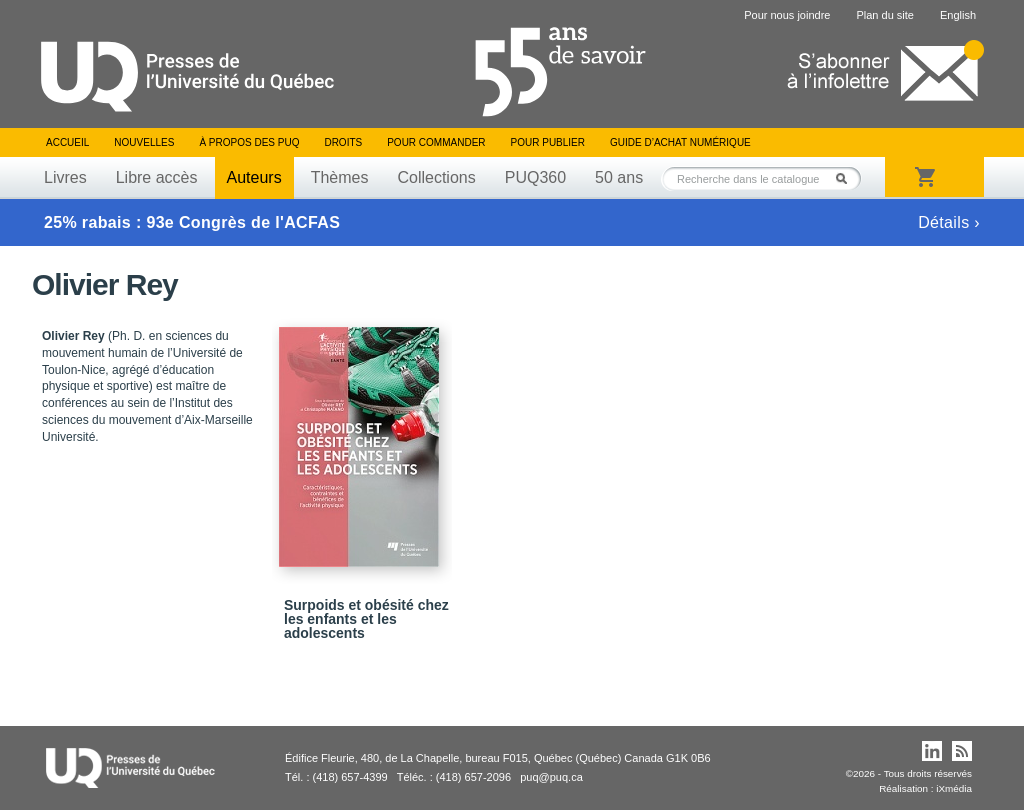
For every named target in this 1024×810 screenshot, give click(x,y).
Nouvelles (144, 142)
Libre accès (157, 177)
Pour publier (548, 142)
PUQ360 (535, 177)
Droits (343, 142)
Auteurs (254, 177)
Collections (436, 177)
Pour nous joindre (787, 15)
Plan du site (884, 15)
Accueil (67, 142)
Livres (65, 177)
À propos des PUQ (249, 142)
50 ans (619, 177)
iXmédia (954, 788)
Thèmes (340, 177)
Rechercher (847, 178)
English (958, 15)
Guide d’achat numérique (680, 142)
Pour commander (436, 142)
